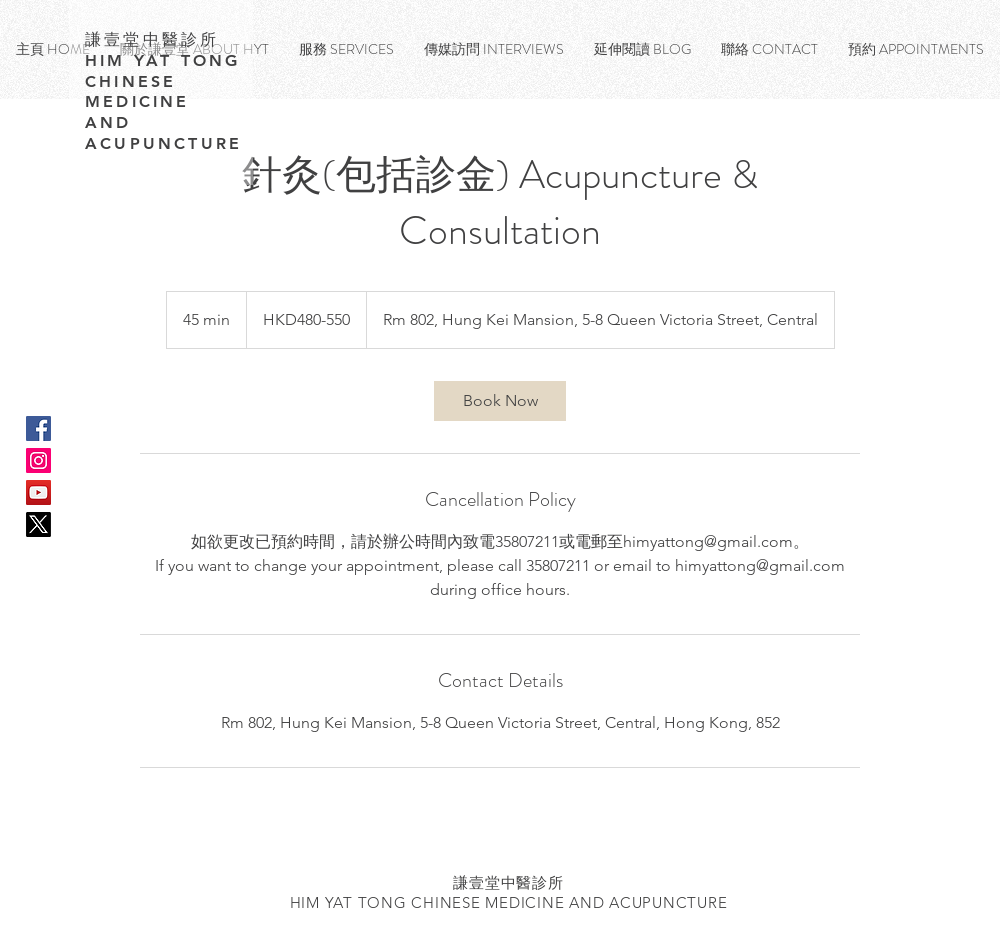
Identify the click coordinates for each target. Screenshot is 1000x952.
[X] (38, 524)
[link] (500, 401)
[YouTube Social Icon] (38, 492)
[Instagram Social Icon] (38, 460)
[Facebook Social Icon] (38, 428)
